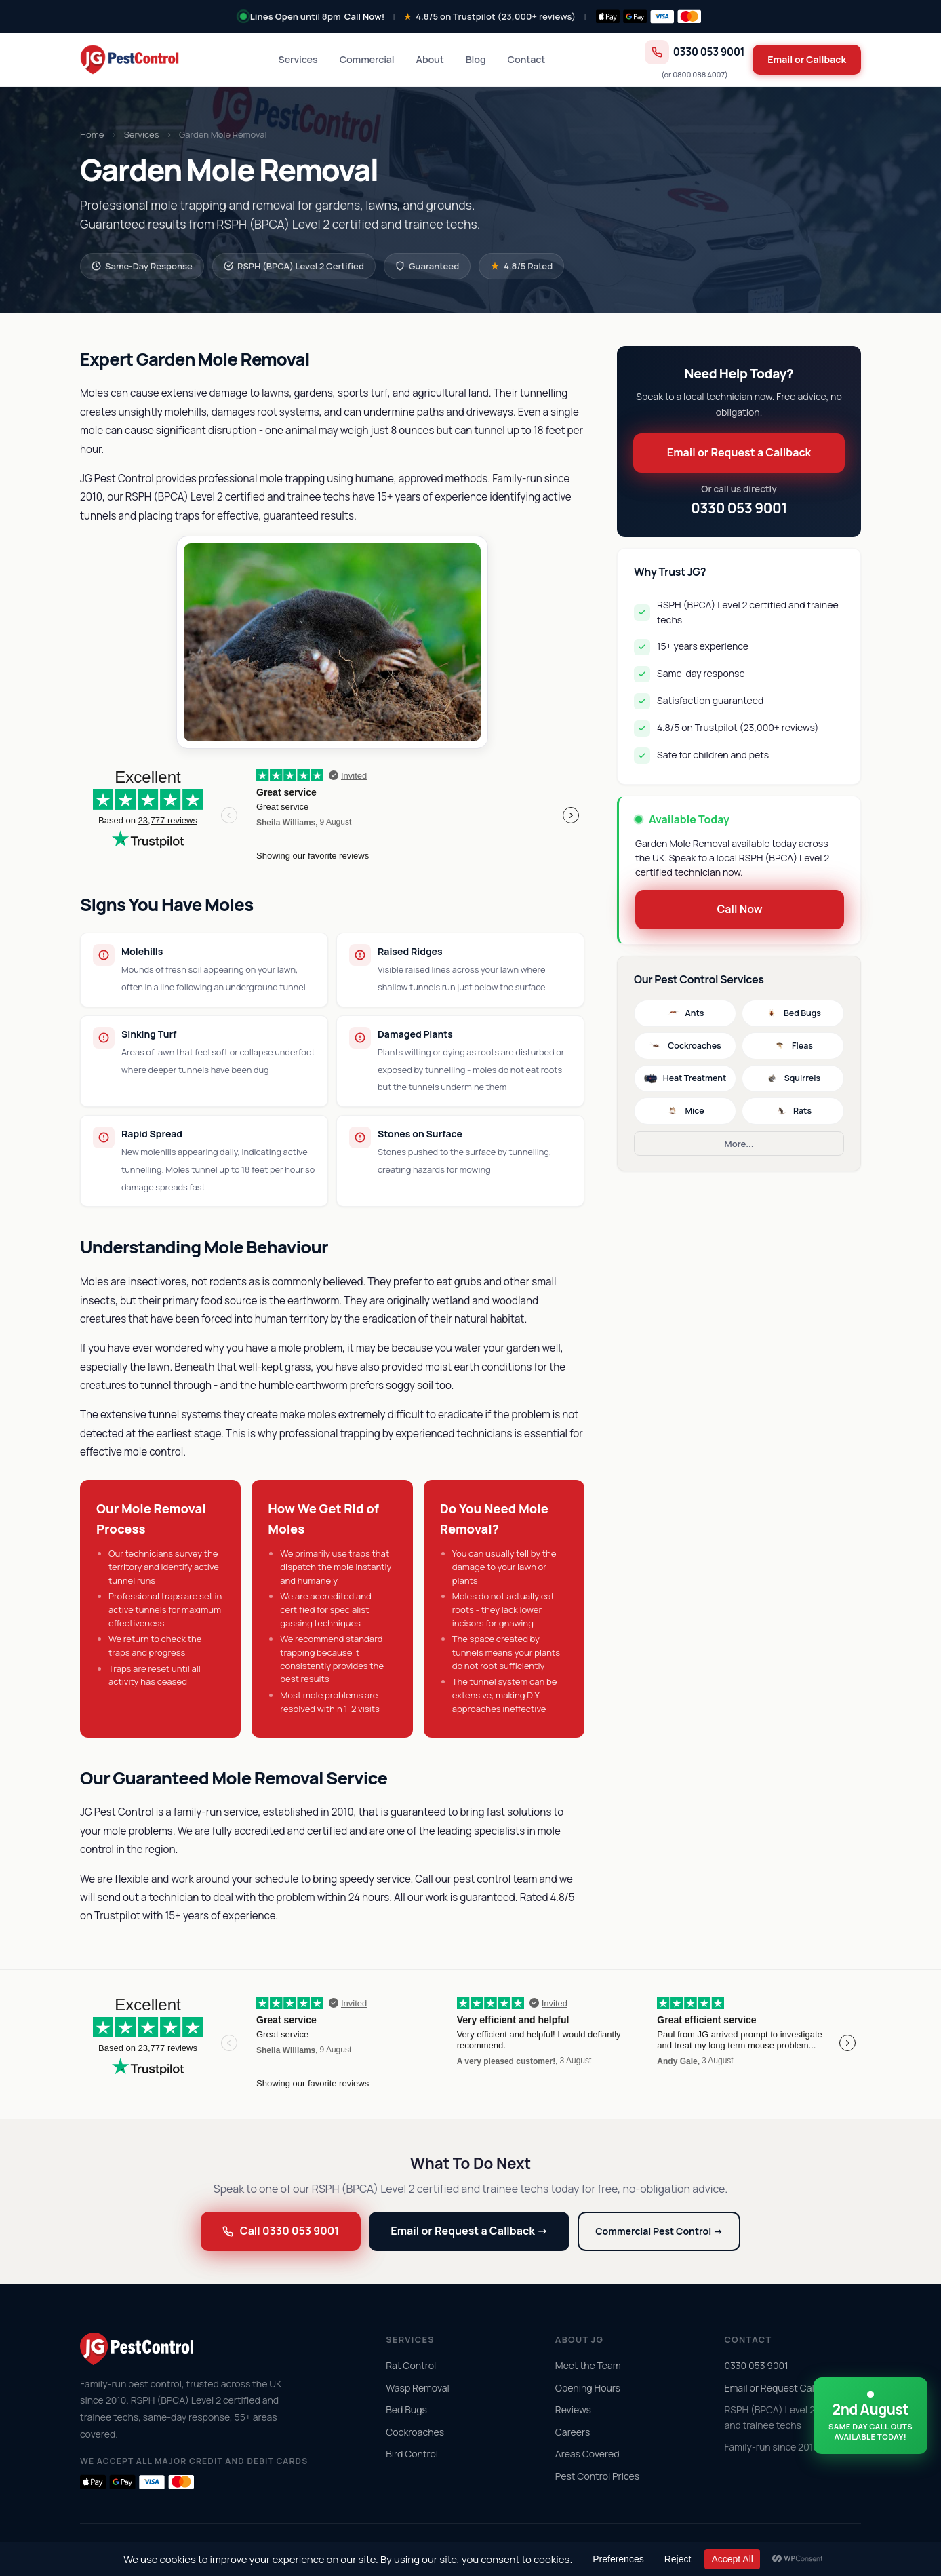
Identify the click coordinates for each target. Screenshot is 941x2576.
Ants (685, 1013)
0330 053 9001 (695, 52)
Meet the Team (588, 2365)
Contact (527, 59)
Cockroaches (685, 1046)
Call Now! (364, 16)
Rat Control (411, 2365)
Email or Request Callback (780, 2387)
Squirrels (793, 1078)
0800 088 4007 (699, 74)
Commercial (367, 59)
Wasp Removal (417, 2387)
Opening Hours (587, 2387)
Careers (572, 2431)
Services (298, 59)
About (430, 59)
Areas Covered (587, 2453)
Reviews (573, 2409)
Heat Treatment (685, 1078)
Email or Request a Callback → (469, 2230)
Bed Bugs (793, 1013)
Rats (793, 1111)
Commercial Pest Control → (659, 2231)
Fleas (793, 1046)
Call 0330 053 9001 (281, 2230)
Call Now (739, 908)
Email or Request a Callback (739, 452)
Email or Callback (806, 59)
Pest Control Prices (597, 2476)
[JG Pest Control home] (129, 60)
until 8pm (295, 16)
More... (739, 1143)
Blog (476, 59)
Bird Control (412, 2453)
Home (92, 134)
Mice (685, 1111)
